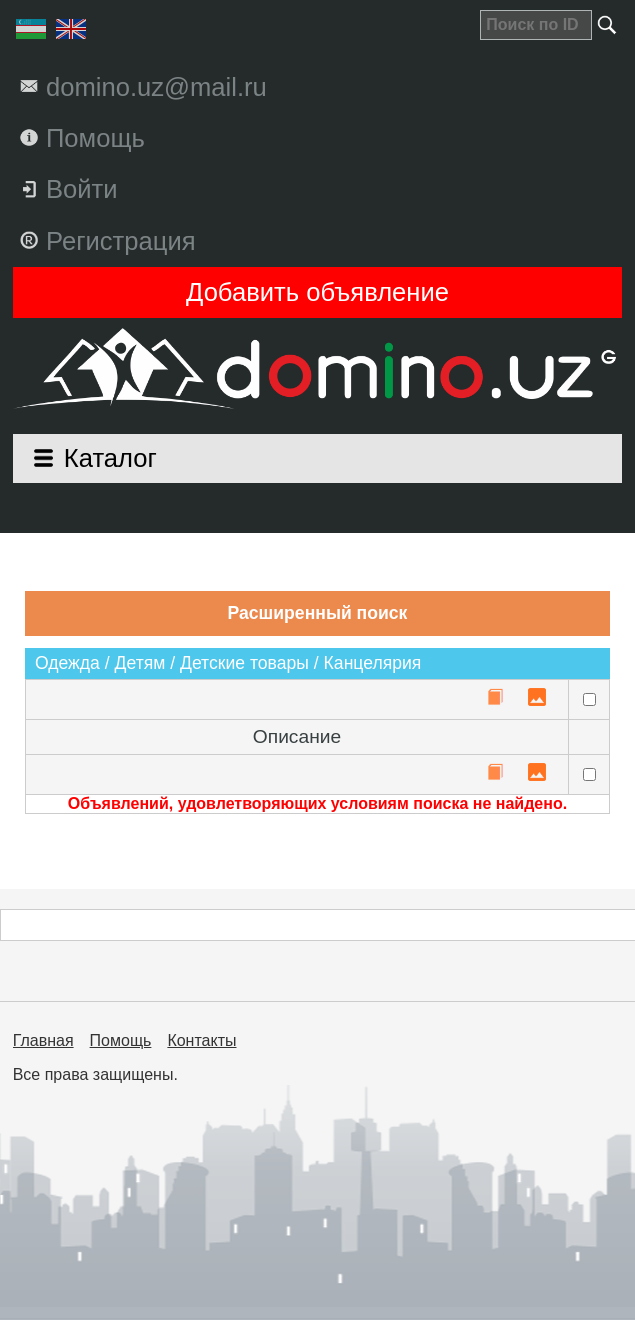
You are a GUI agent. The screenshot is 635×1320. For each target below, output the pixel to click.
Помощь (121, 1040)
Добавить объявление (317, 292)
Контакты (201, 1040)
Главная (43, 1040)
